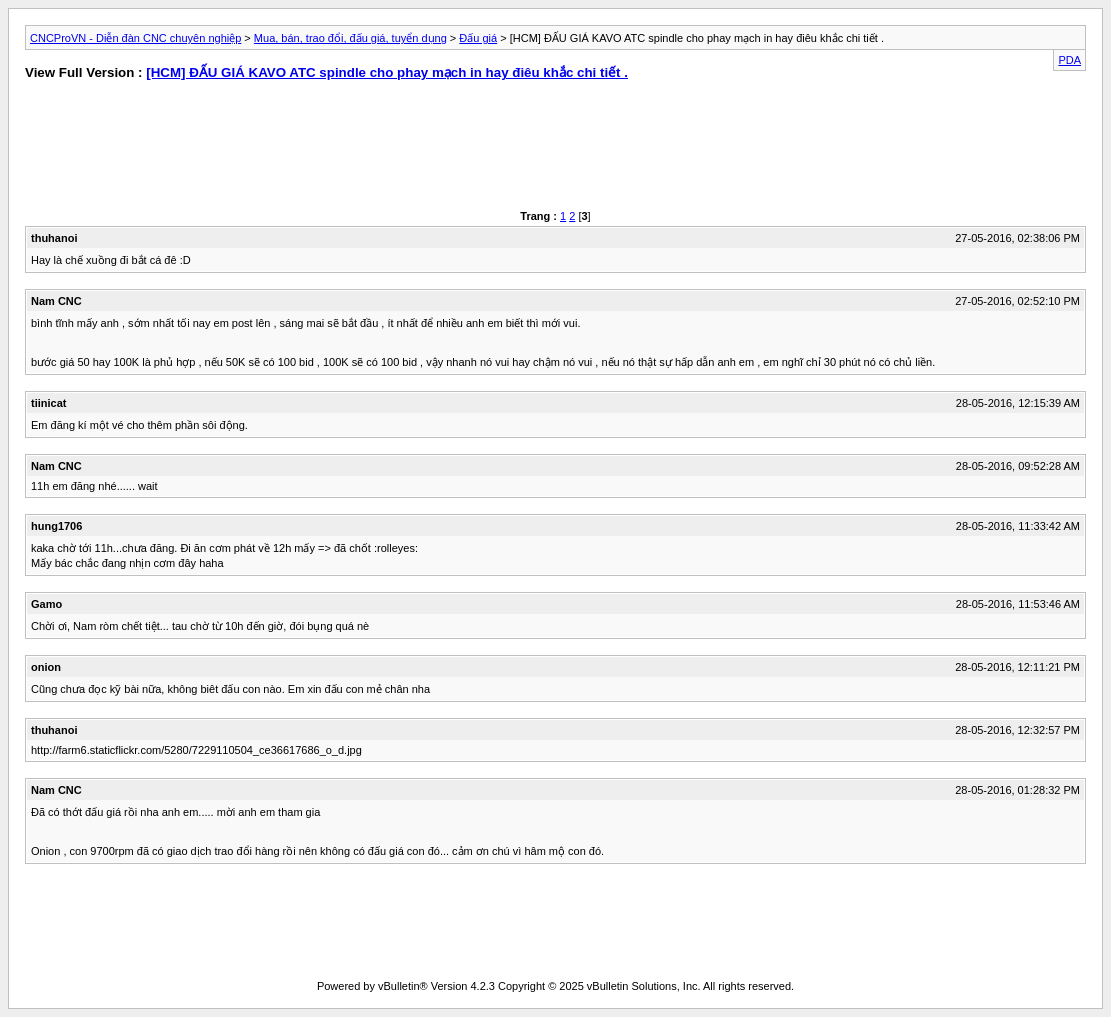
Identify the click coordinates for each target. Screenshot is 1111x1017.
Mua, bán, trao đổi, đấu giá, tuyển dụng (350, 38)
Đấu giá (478, 38)
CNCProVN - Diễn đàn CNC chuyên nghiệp (135, 38)
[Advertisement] (280, 150)
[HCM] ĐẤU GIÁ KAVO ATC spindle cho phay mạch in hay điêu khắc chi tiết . (387, 72)
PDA (1069, 60)
